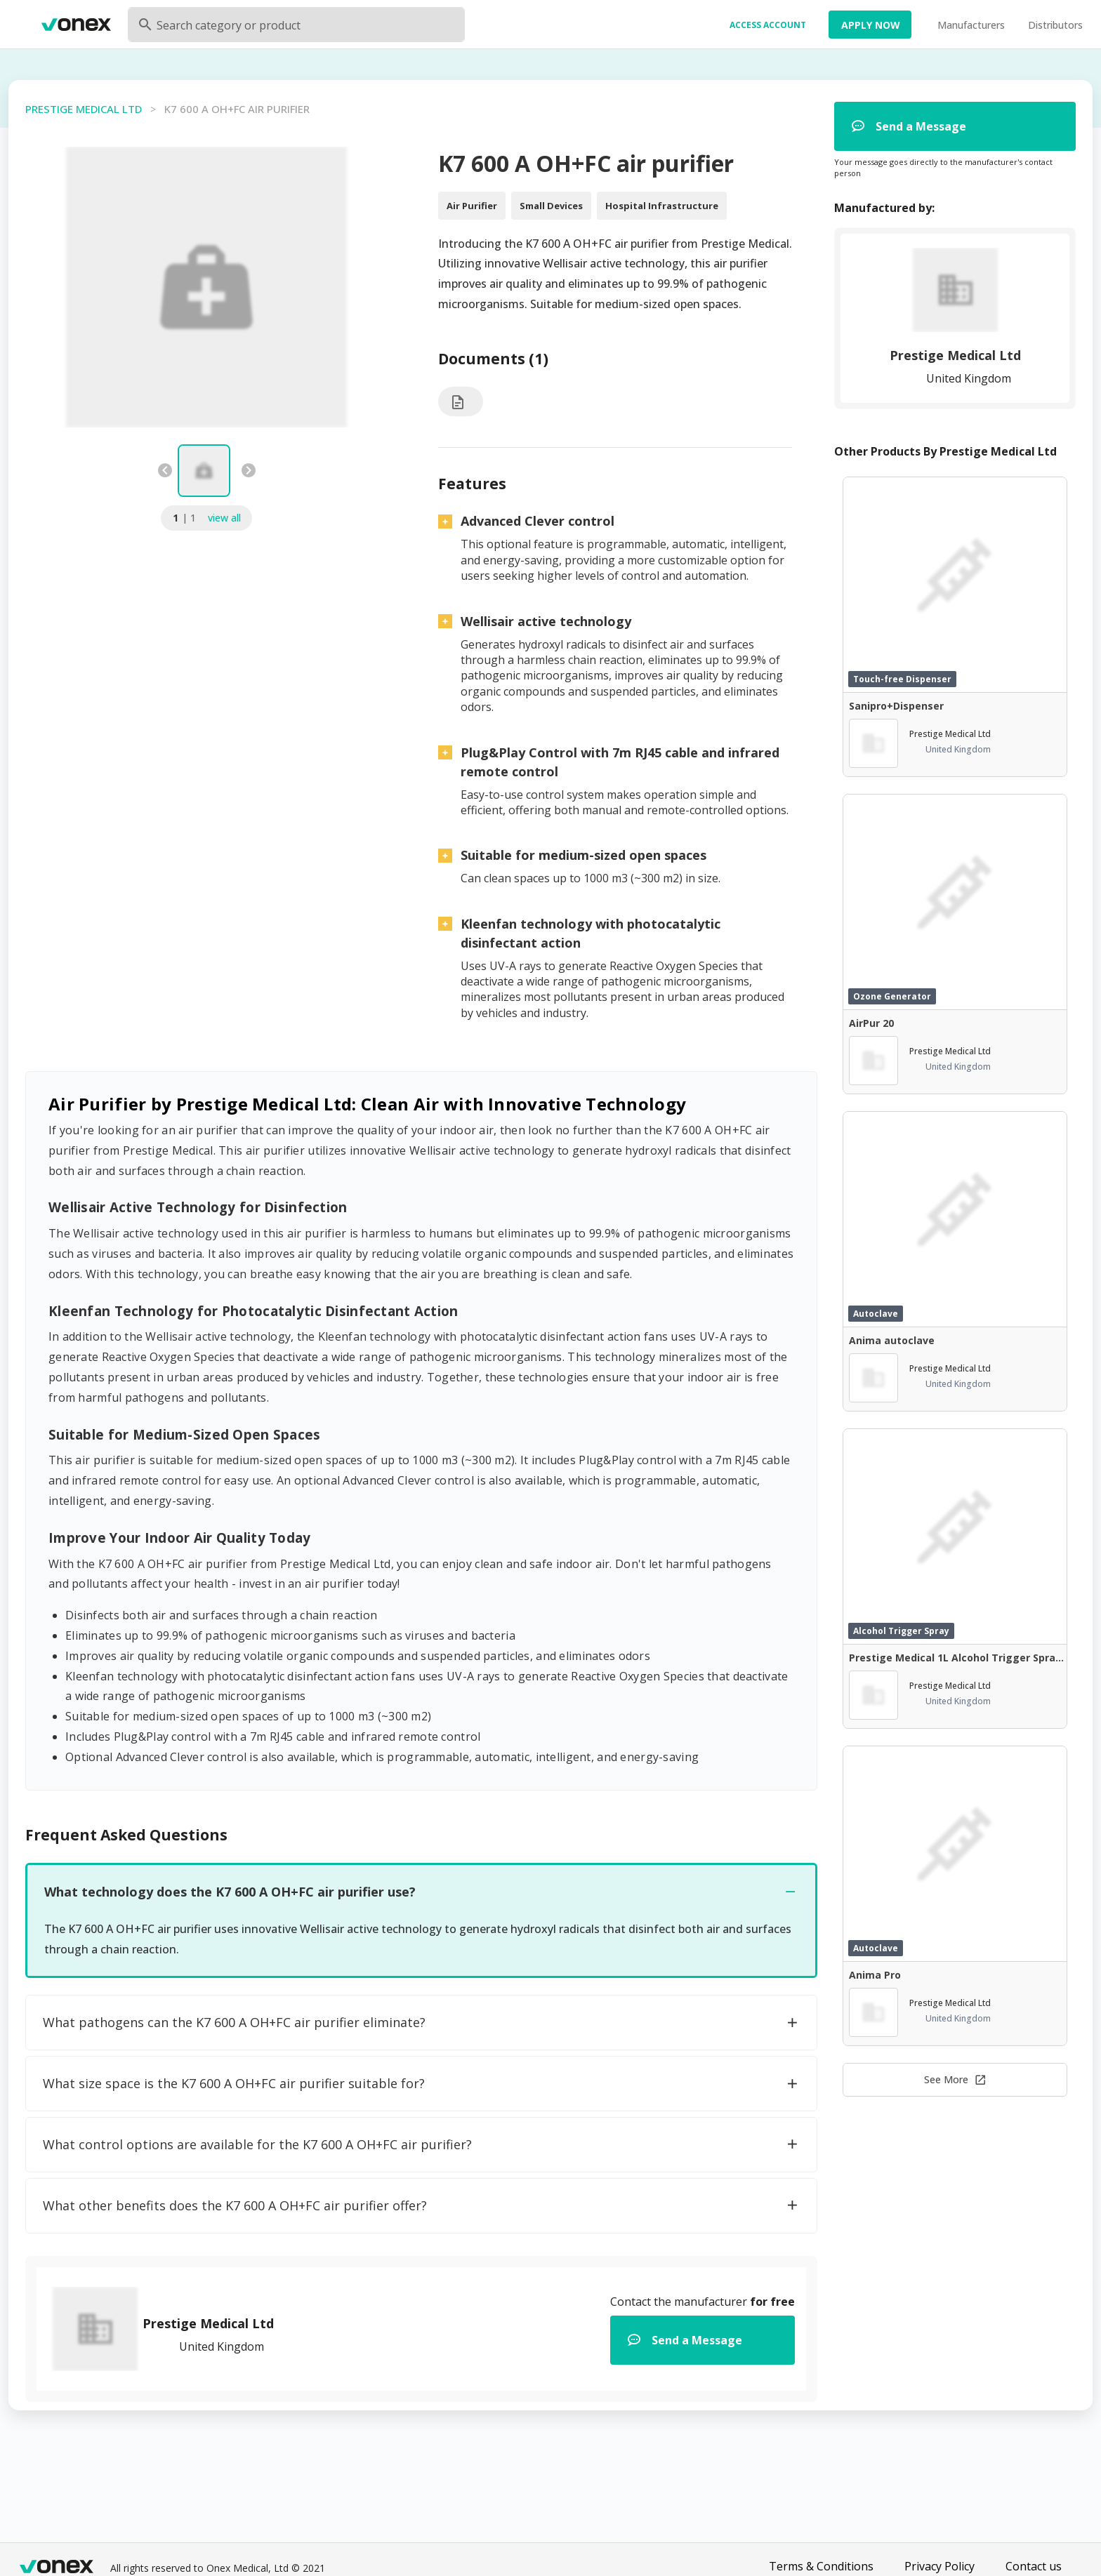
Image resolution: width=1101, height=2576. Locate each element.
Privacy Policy (939, 2566)
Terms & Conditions (821, 2566)
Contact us (1034, 2566)
